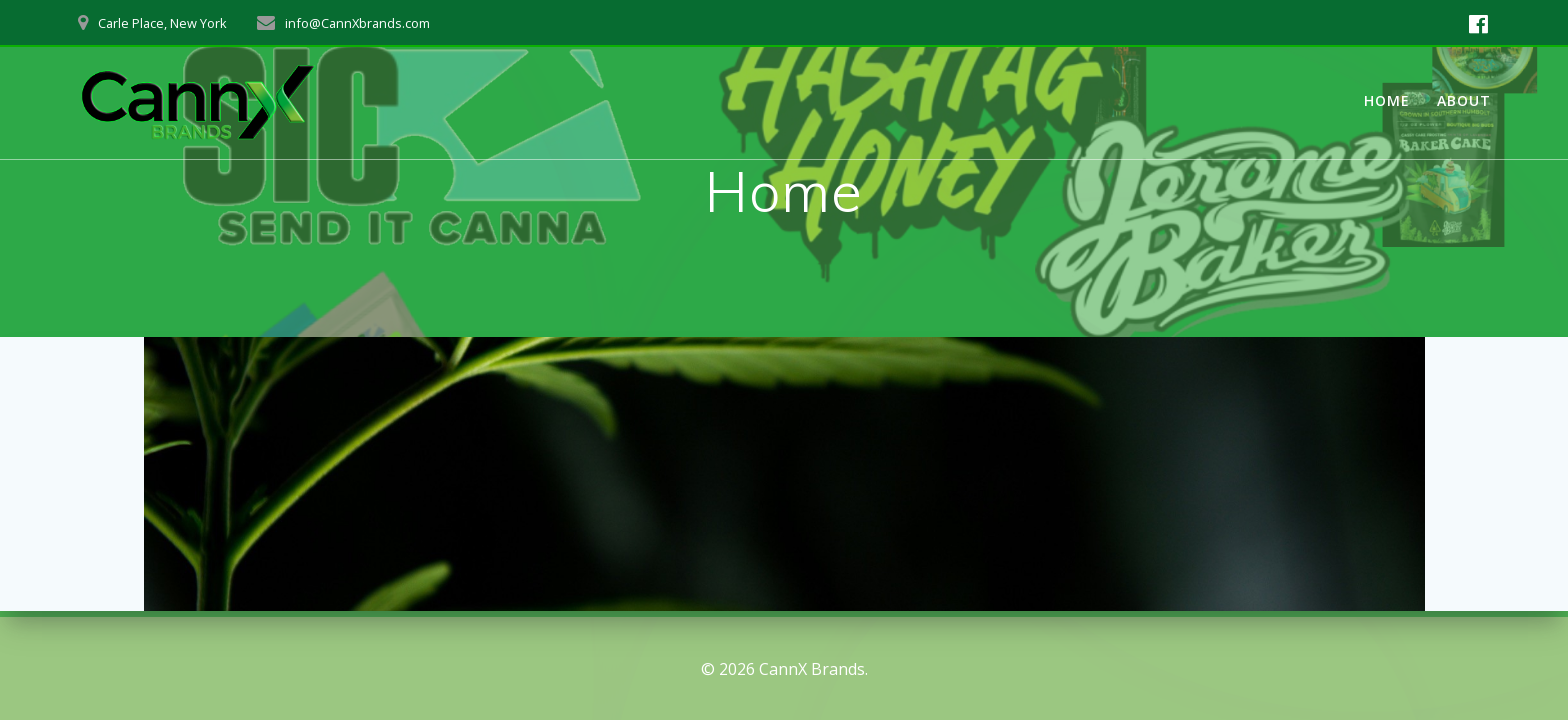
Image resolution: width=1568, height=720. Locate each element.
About (1464, 100)
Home (1387, 100)
